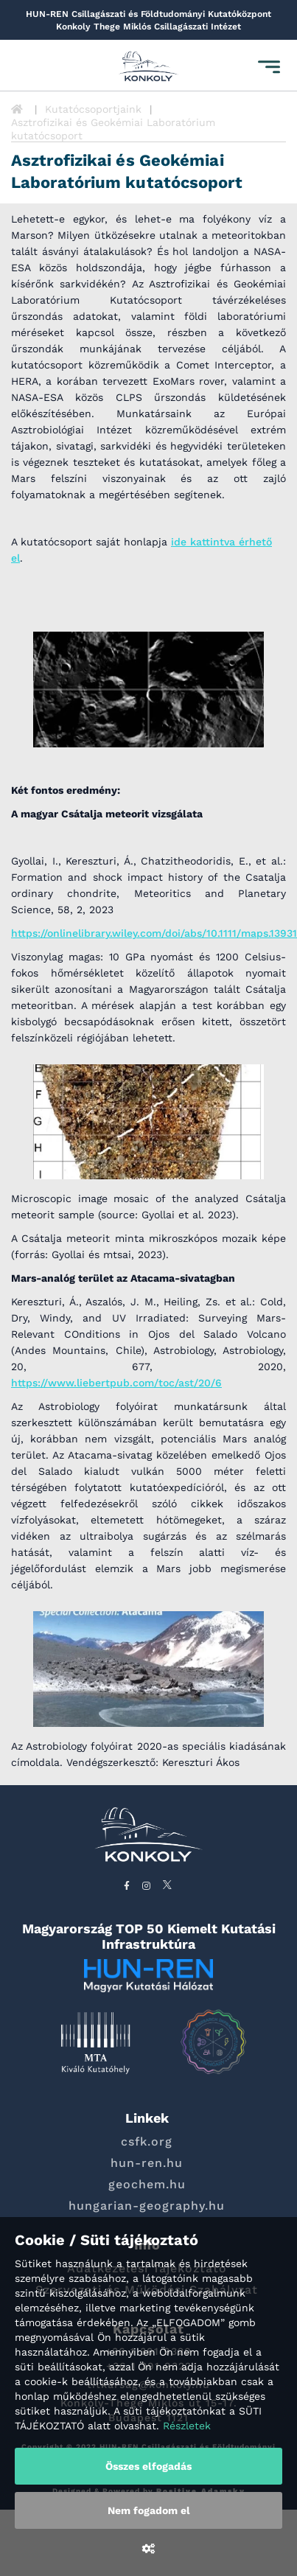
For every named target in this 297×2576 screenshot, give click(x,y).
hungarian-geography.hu (147, 2206)
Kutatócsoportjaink (93, 109)
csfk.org (146, 2142)
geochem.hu (147, 2184)
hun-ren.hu (147, 2163)
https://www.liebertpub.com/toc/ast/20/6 (116, 1383)
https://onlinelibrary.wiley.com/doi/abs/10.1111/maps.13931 (154, 933)
